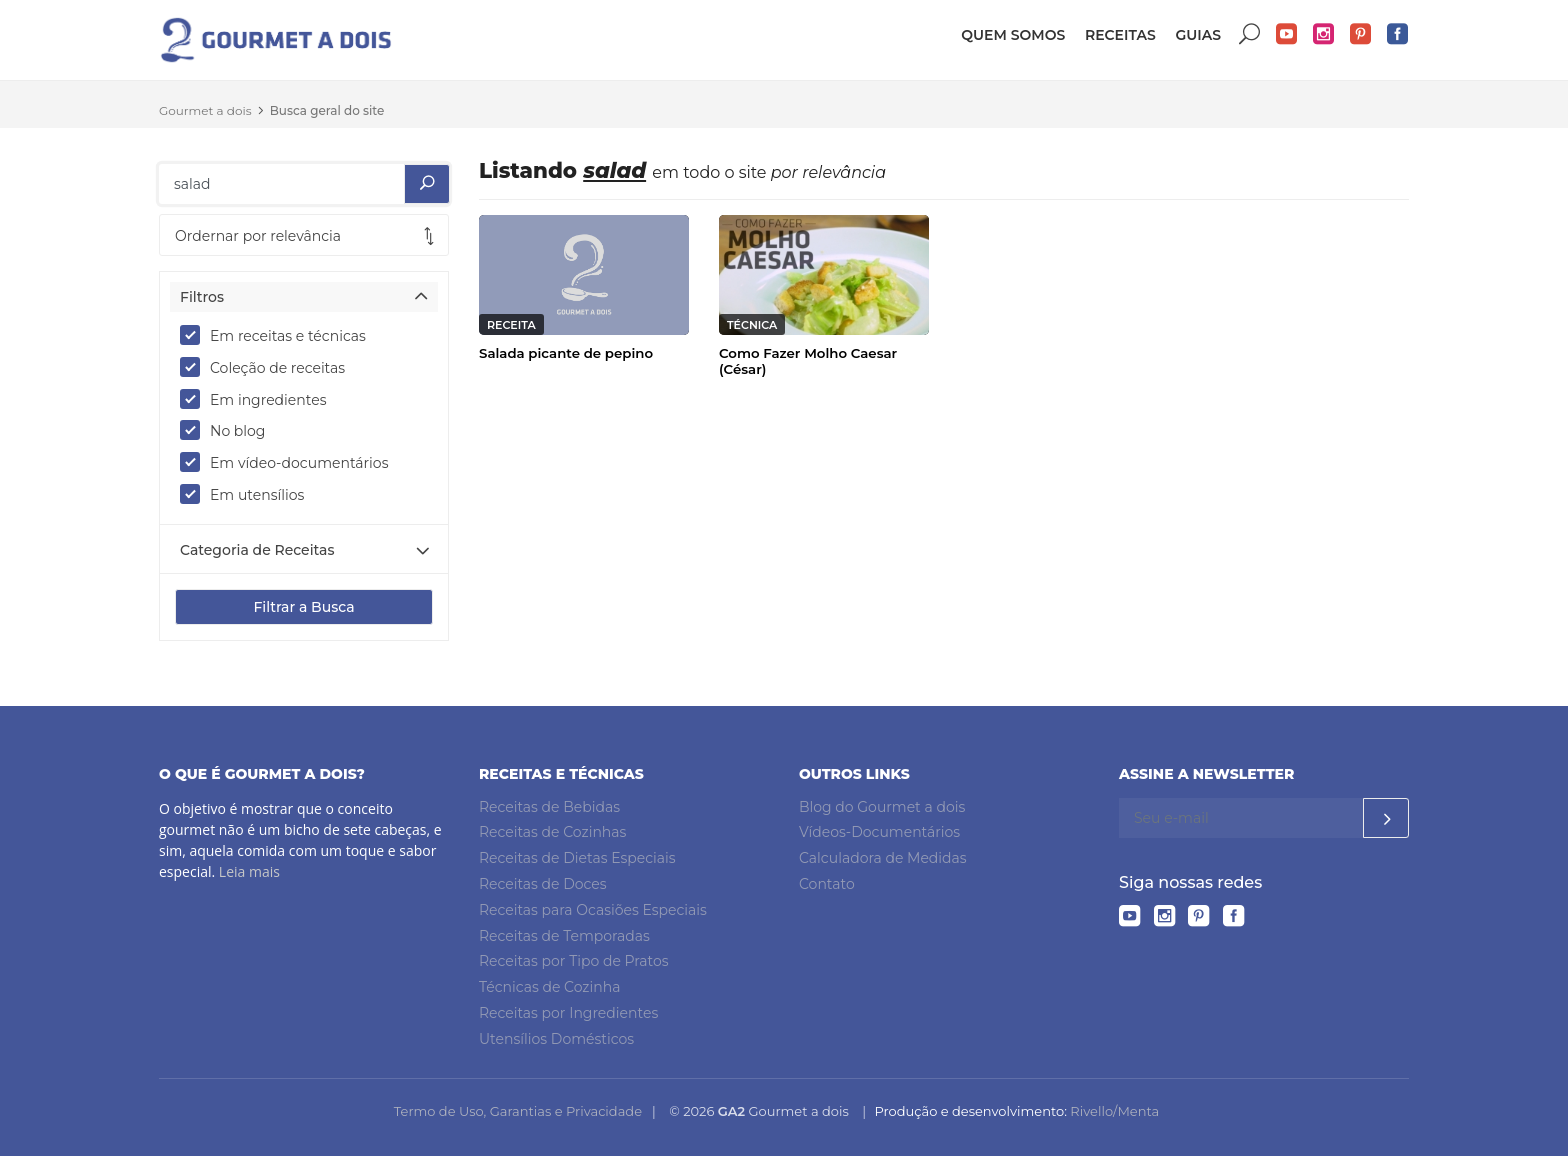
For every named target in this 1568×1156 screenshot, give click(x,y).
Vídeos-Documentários (879, 832)
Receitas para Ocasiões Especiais (593, 910)
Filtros (202, 297)
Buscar (1250, 34)
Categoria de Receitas (257, 550)
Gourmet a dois (205, 110)
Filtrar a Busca (303, 607)
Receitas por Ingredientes (568, 1013)
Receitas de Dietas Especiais (577, 858)
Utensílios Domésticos (556, 1039)
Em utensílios (248, 494)
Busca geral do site (327, 110)
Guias (1198, 35)
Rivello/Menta (1114, 1111)
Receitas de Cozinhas (552, 832)
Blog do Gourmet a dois (882, 807)
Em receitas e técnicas (279, 335)
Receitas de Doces (543, 884)
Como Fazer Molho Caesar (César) (808, 361)
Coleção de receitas (269, 367)
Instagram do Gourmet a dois (1324, 34)
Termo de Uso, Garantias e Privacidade (518, 1111)
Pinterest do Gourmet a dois (1361, 34)
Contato (827, 884)
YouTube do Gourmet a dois (1287, 34)
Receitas (1120, 35)
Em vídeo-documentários (290, 462)
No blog (229, 430)
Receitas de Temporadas (564, 936)
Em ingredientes (260, 399)
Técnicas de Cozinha (549, 987)
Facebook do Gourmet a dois (1398, 34)
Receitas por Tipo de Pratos (574, 961)
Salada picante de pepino (566, 353)
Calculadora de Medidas (883, 858)
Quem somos (1013, 35)
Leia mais (249, 871)
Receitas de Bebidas (549, 807)
